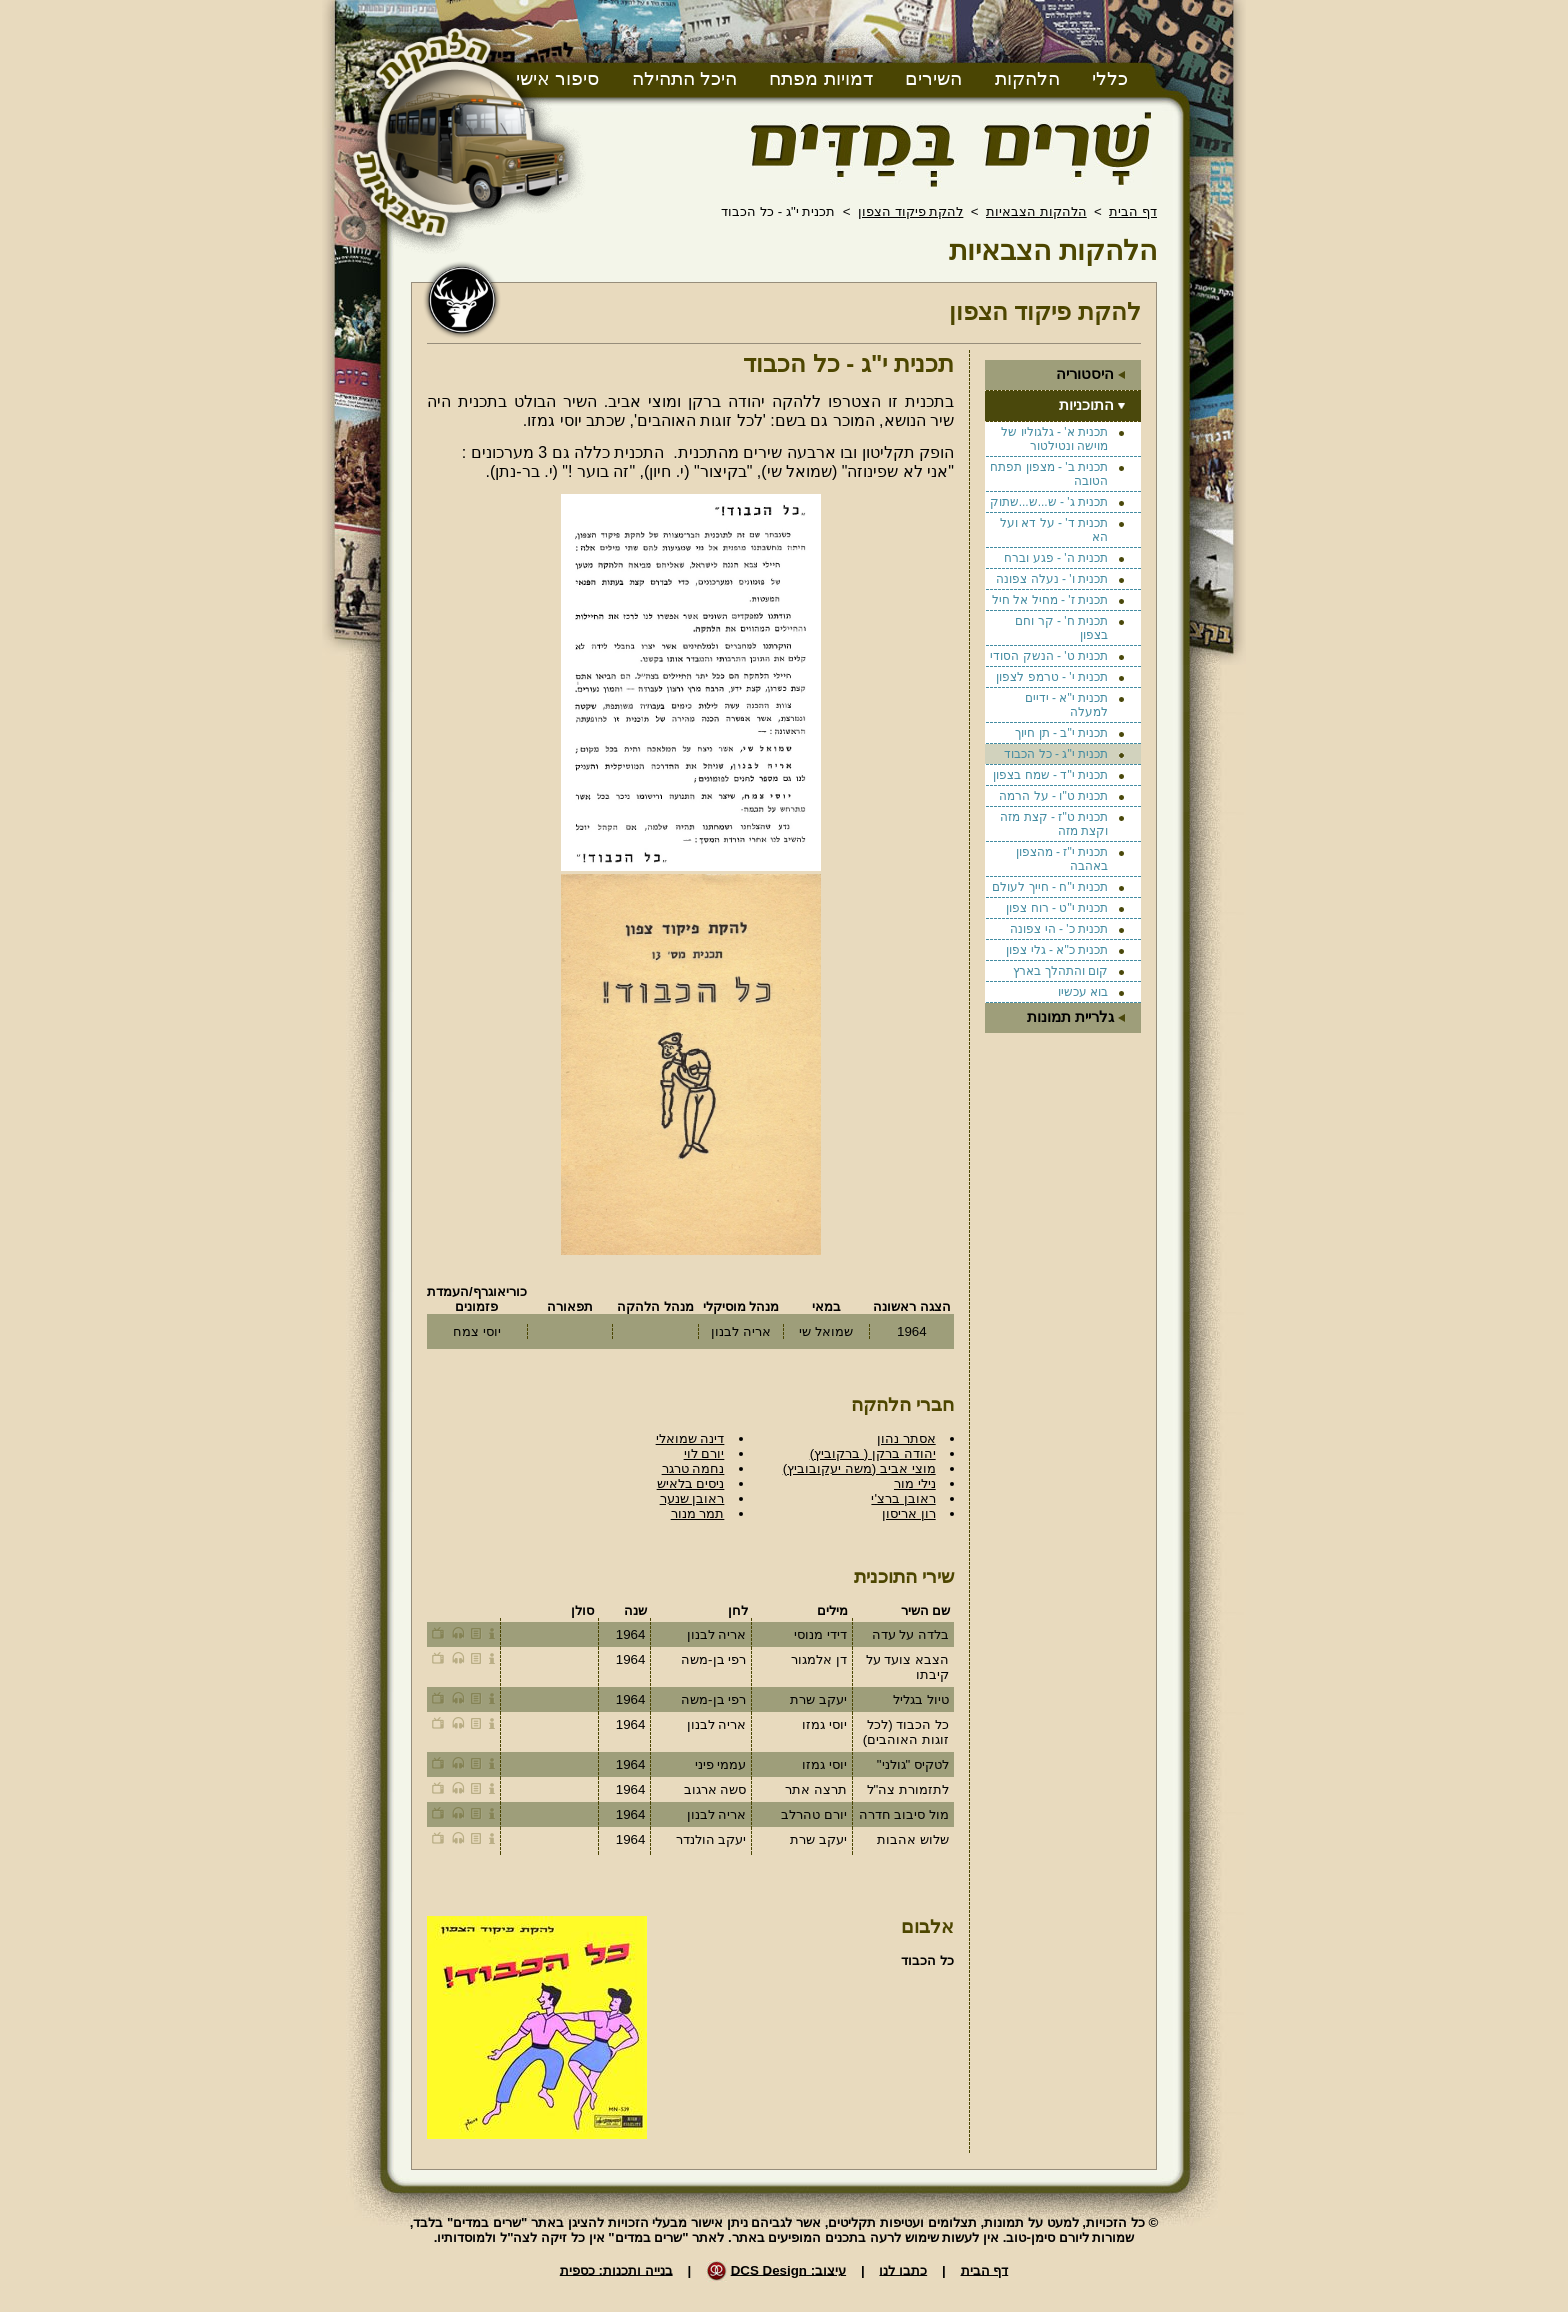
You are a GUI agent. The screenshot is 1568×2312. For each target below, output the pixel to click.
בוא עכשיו (1083, 992)
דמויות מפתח (820, 78)
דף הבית (1133, 211)
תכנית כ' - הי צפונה (1059, 929)
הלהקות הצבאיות (1036, 211)
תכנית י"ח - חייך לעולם (1050, 887)
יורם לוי (704, 1453)
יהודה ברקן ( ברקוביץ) (873, 1453)
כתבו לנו (903, 2269)
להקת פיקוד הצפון (910, 211)
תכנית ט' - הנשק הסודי (1049, 656)
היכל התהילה (684, 78)
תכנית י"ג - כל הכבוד (1056, 754)
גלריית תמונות (1070, 1017)
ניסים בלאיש (691, 1483)
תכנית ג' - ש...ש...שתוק (1049, 502)
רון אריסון (909, 1513)
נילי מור (915, 1483)
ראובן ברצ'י (903, 1498)
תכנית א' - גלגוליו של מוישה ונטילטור (1054, 439)
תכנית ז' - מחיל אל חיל (1050, 600)
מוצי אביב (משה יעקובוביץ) (859, 1468)
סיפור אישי (557, 78)
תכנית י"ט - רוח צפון (1057, 908)
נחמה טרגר (693, 1468)
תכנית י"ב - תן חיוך (1061, 733)
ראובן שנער (692, 1498)
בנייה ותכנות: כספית (616, 2269)
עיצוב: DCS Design (788, 2269)
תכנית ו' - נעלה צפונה (1052, 579)
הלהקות (1027, 78)
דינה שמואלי (690, 1438)
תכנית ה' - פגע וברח (1056, 558)
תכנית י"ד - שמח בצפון (1050, 775)
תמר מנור (698, 1513)
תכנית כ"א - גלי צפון (1057, 950)
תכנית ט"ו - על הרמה (1053, 796)
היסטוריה (1085, 374)
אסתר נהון (906, 1438)
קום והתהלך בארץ (1060, 971)
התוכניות (1086, 405)
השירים (933, 78)
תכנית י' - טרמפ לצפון (1052, 677)
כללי (1110, 78)
